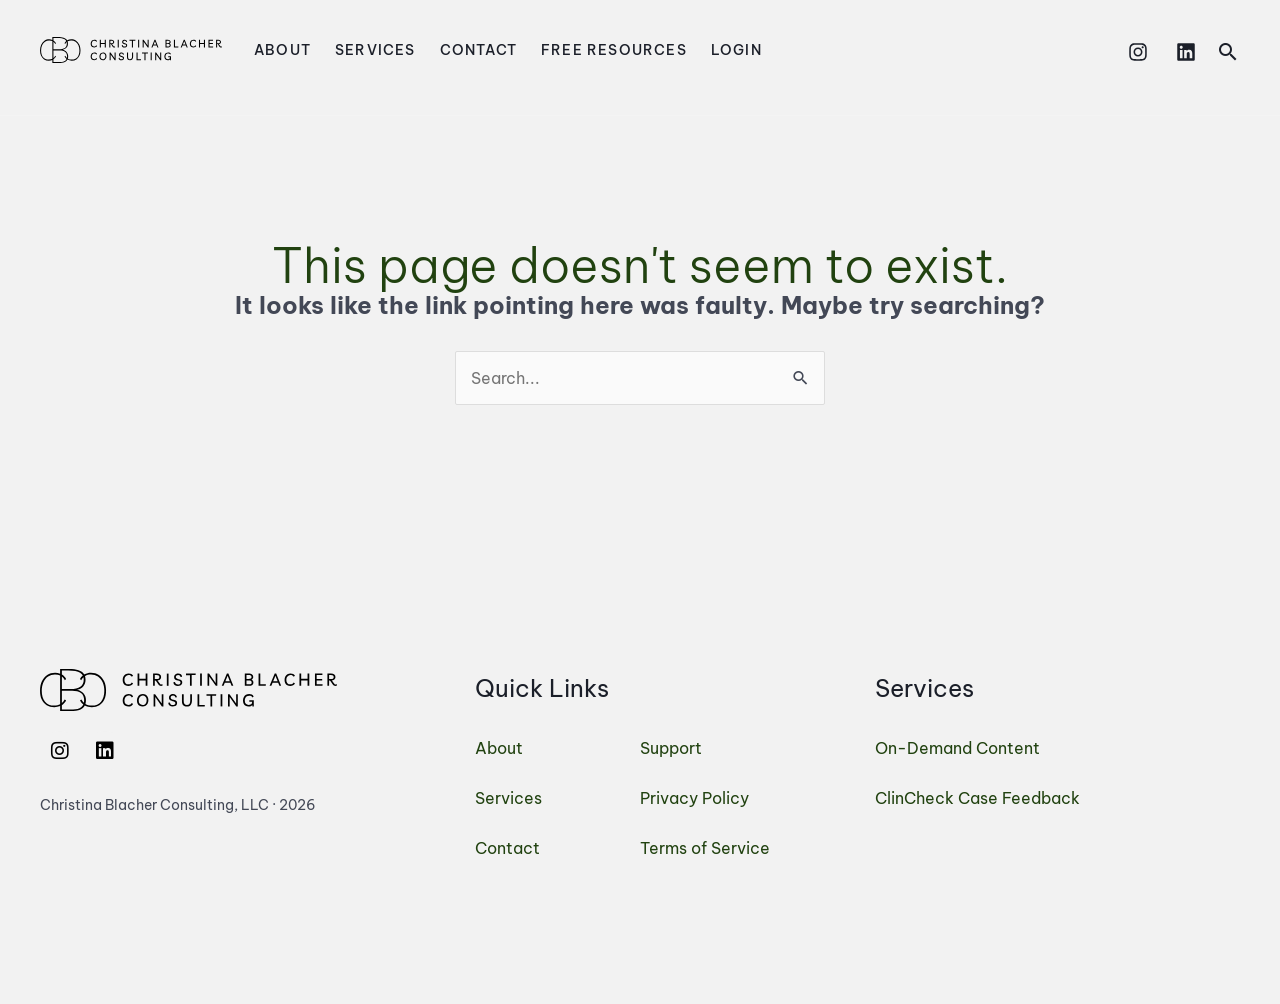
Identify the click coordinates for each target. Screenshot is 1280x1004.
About (282, 50)
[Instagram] (1138, 52)
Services (375, 50)
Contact (478, 50)
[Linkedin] (1186, 52)
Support (671, 748)
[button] (1228, 51)
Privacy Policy (694, 798)
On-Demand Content (957, 748)
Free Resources (614, 50)
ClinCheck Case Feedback (977, 798)
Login (736, 50)
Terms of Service (705, 848)
